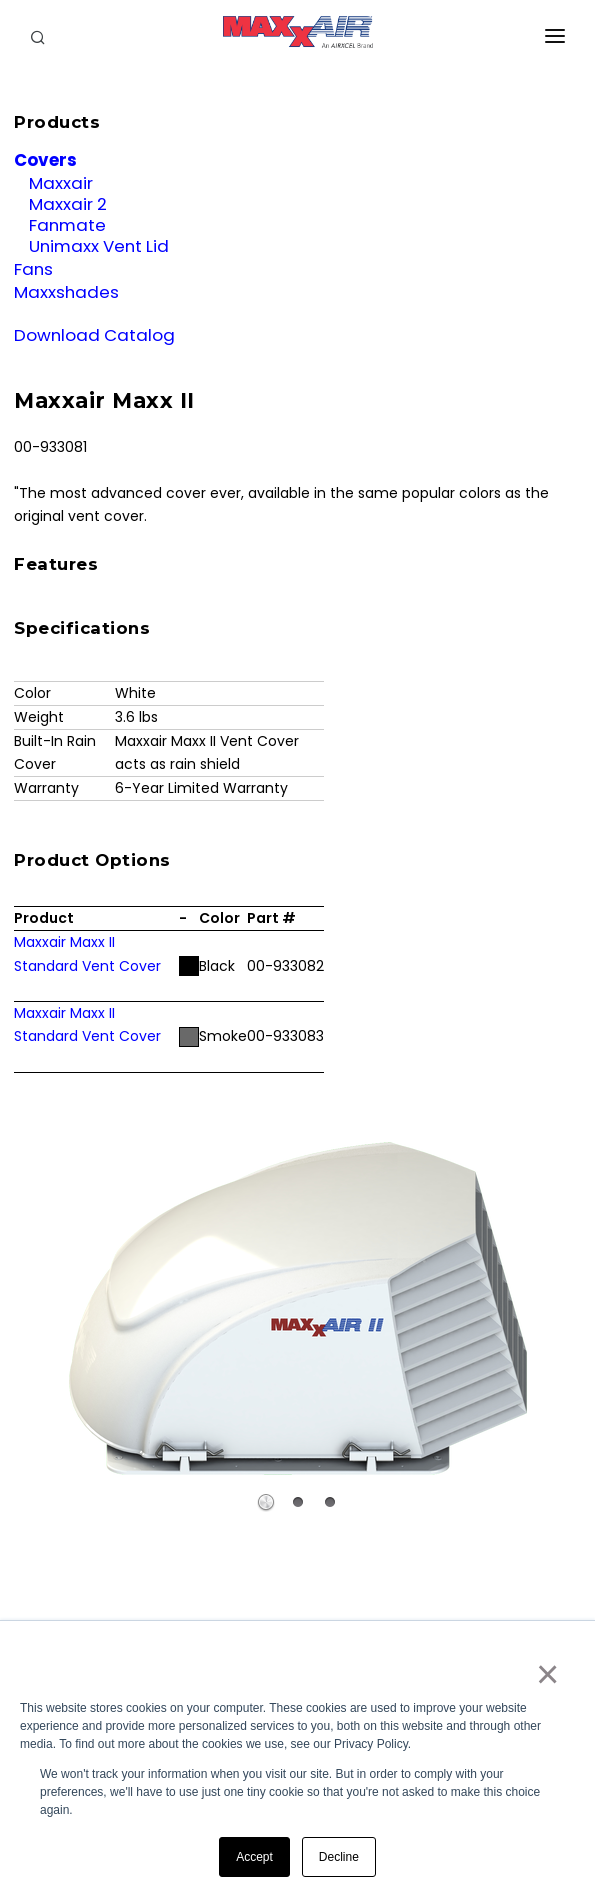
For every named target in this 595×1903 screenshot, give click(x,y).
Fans (33, 269)
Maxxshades (66, 292)
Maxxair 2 (68, 204)
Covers (45, 160)
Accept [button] (254, 1857)
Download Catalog (94, 335)
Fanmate (67, 225)
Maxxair (61, 183)
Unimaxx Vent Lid (99, 246)
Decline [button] (339, 1857)
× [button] (546, 1674)
